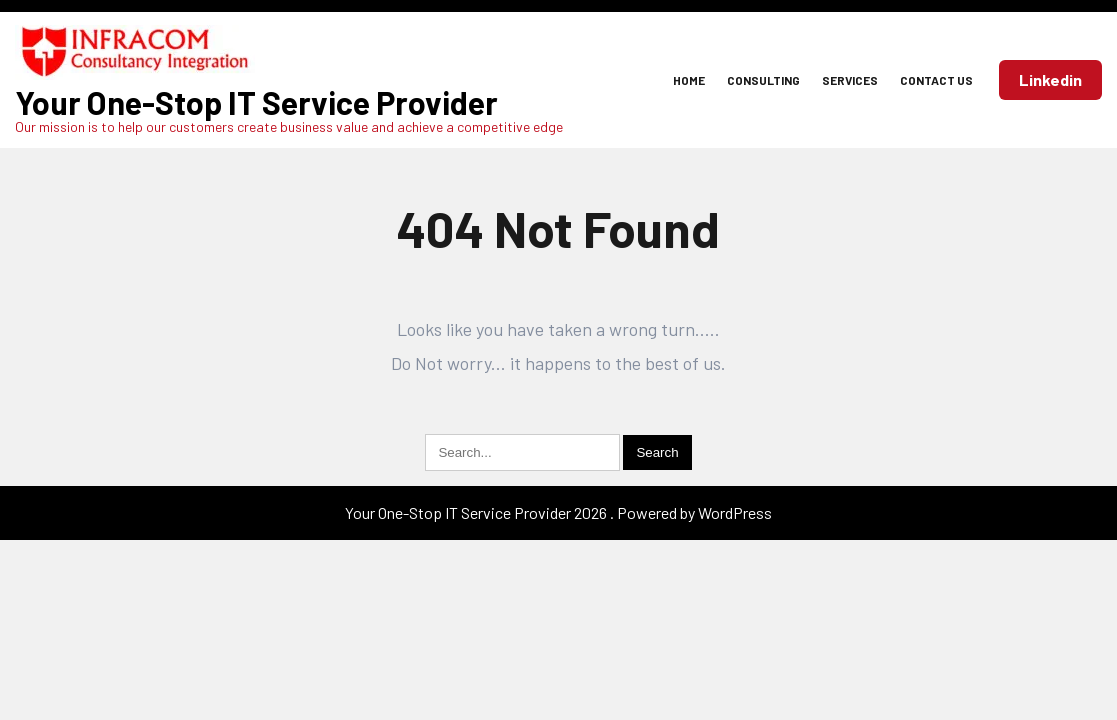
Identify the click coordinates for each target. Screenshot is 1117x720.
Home (689, 80)
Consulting (763, 80)
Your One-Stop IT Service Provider (256, 102)
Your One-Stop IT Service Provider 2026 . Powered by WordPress (558, 512)
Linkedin (1050, 79)
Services (850, 80)
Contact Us (936, 80)
